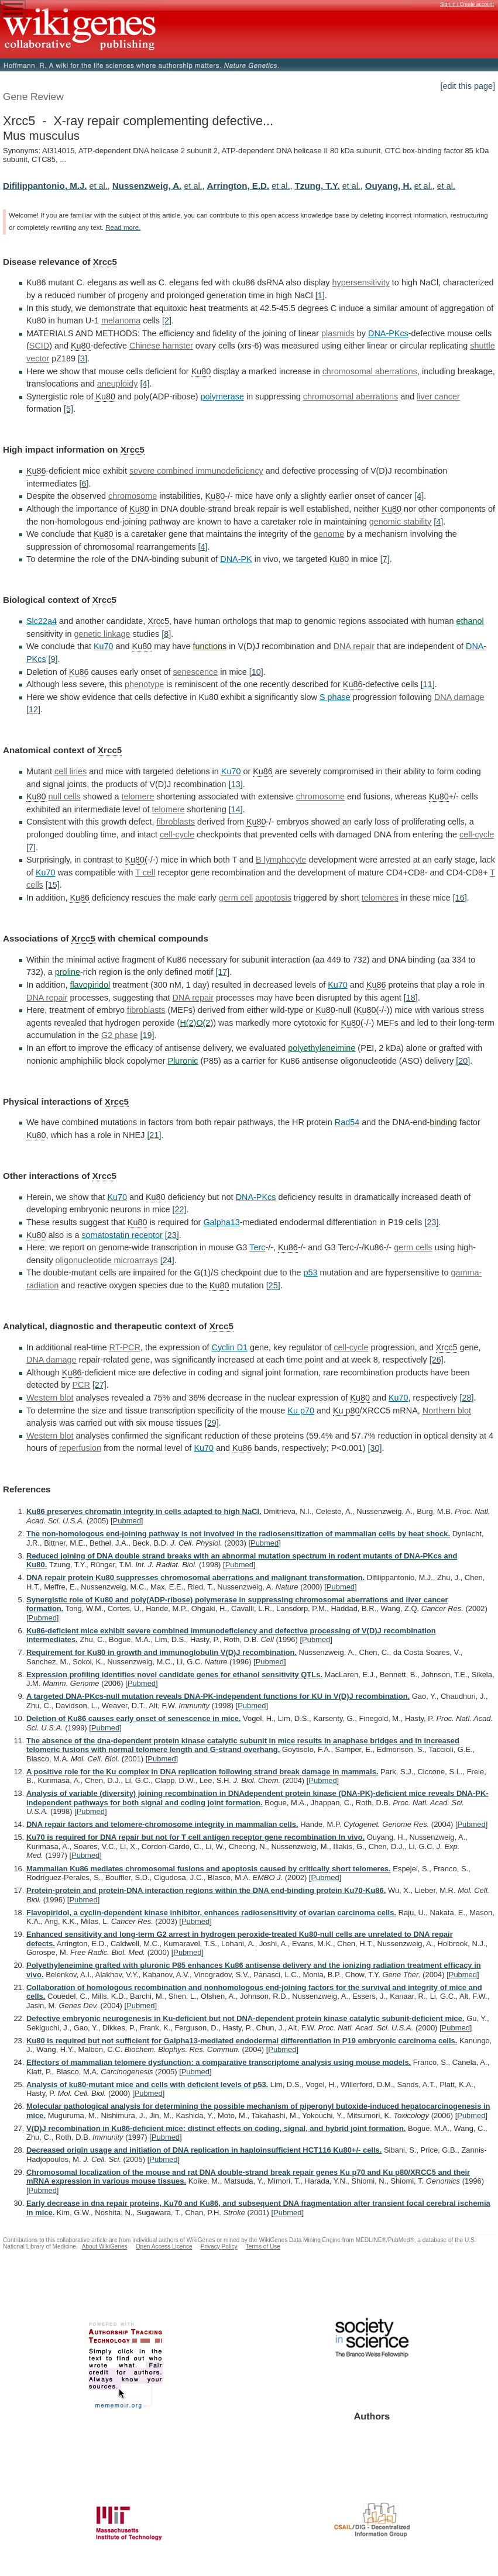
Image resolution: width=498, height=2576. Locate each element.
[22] (180, 1209)
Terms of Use (263, 2246)
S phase (335, 697)
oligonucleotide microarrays (107, 1260)
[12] (33, 709)
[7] (385, 559)
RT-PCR (124, 1347)
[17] (222, 972)
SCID (39, 345)
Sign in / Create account (467, 4)
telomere (137, 796)
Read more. (122, 227)
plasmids (338, 333)
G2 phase (119, 1035)
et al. (99, 186)
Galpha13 (221, 1222)
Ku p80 (346, 1410)
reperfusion (80, 1448)
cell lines (70, 771)
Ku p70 (300, 1410)
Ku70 (104, 646)
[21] (154, 1135)
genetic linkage (102, 634)
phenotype (144, 684)
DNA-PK (236, 559)
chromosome (132, 496)
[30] (375, 1448)
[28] (467, 1397)
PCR (81, 1384)
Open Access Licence (164, 2246)
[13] (236, 784)
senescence (195, 672)
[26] (437, 1359)
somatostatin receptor (121, 1235)
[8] (166, 634)
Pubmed (127, 1520)
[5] (68, 408)
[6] (83, 483)
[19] (147, 1035)
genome (329, 534)
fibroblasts (175, 821)
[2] (166, 320)
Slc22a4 (41, 621)
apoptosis (273, 897)
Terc (257, 1247)
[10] (256, 672)
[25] (273, 1285)
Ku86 (36, 470)
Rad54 (347, 1122)
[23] (432, 1222)
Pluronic (183, 1060)
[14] (236, 809)
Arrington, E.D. (238, 186)
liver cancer (438, 396)
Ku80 (81, 345)
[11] (428, 684)
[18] (411, 997)
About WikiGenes (105, 2246)
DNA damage (459, 697)
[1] (320, 295)
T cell (145, 872)
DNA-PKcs (388, 333)
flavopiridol (90, 984)
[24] (167, 1260)
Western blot (50, 1397)
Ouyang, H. (388, 186)
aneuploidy (117, 383)
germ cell (236, 897)
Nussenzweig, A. (147, 186)
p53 (311, 1272)
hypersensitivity (360, 282)
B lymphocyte (281, 859)
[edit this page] (467, 86)
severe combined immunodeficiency (196, 470)
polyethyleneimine (321, 1048)
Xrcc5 (105, 262)
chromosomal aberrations (369, 371)
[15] (53, 884)
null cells (65, 796)
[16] (460, 897)
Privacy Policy (219, 2246)
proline (67, 972)
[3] (82, 358)
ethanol (470, 621)
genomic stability (400, 521)
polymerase (222, 396)
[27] (99, 1384)
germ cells (413, 1247)
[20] (463, 1060)
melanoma (120, 320)
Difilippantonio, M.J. (45, 186)
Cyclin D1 (230, 1347)
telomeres (380, 897)
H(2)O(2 (195, 1022)
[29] (212, 1422)
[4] (144, 383)
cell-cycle (177, 834)
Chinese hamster (161, 345)
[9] (53, 659)
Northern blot (447, 1410)
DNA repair (354, 646)
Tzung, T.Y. (316, 186)
